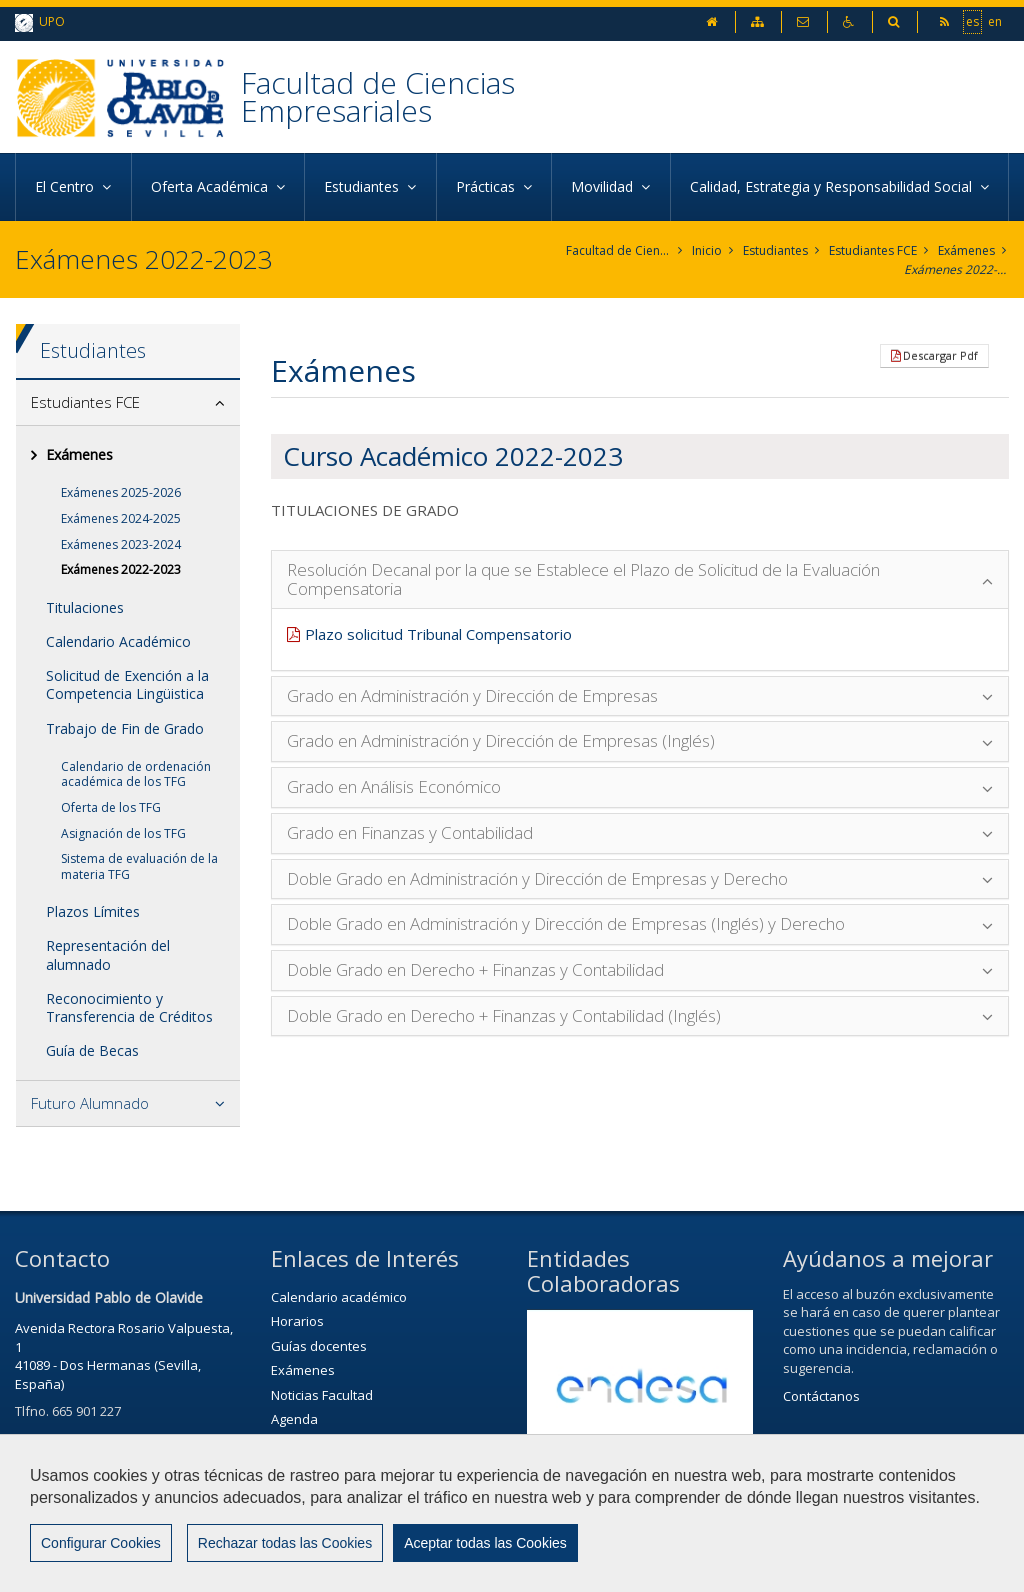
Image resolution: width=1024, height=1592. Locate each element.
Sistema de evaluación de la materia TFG (139, 866)
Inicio (707, 250)
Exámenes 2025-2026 (121, 492)
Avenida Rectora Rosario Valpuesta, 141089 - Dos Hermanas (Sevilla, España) (124, 1356)
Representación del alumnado (108, 954)
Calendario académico (339, 1297)
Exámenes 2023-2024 (121, 544)
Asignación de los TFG (123, 833)
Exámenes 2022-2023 (956, 269)
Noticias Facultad (322, 1395)
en (995, 21)
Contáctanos (821, 1396)
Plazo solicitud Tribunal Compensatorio (438, 634)
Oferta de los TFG (111, 807)
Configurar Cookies (101, 1543)
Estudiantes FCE (873, 250)
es (972, 21)
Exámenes (966, 250)
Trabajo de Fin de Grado (125, 728)
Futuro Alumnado (90, 1103)
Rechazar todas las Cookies (285, 1543)
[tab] (128, 403)
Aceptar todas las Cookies (485, 1543)
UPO (40, 22)
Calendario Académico (118, 641)
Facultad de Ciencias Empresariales (378, 96)
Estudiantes (775, 250)
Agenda (294, 1419)
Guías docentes (319, 1346)
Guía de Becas (92, 1050)
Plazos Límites (93, 911)
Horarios (297, 1321)
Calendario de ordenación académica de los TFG (136, 774)
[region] (512, 1513)
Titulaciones (85, 607)
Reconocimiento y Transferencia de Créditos (129, 1007)
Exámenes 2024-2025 (121, 518)
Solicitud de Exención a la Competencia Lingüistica (127, 684)
